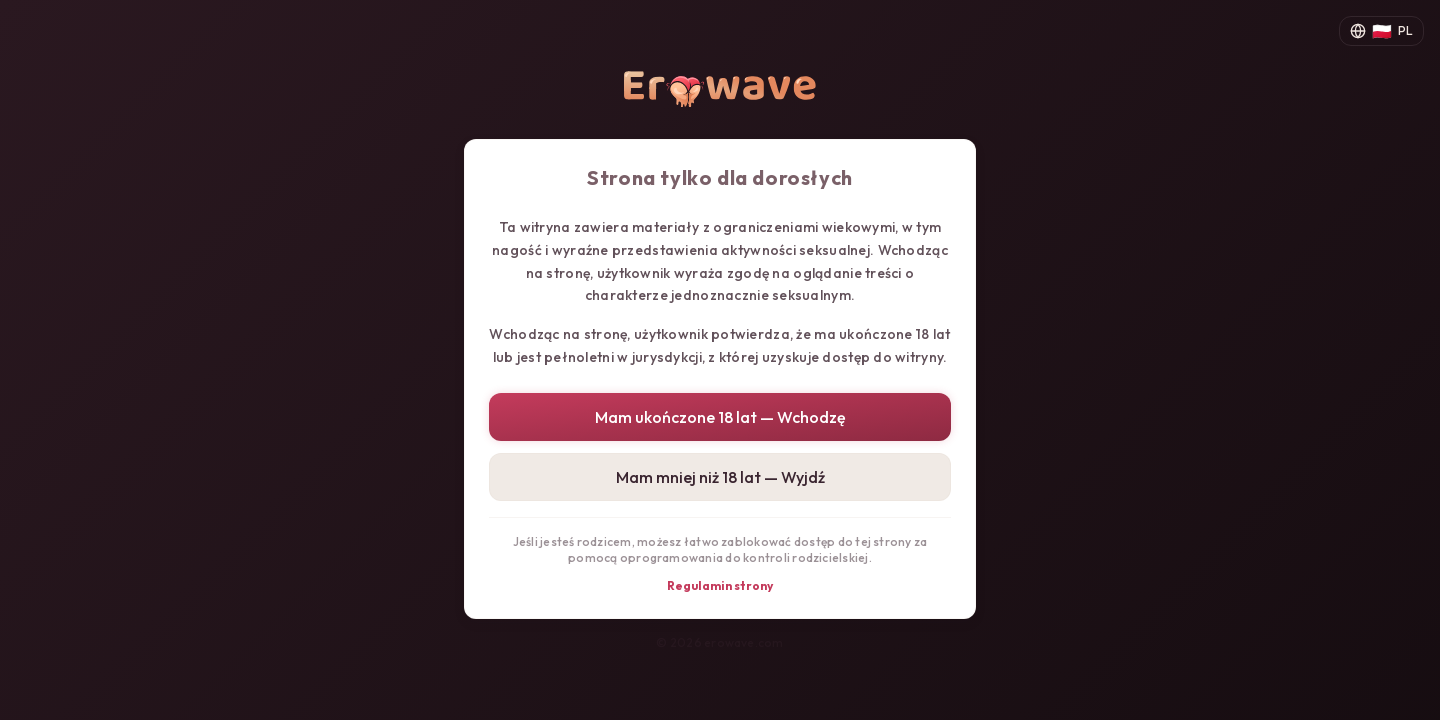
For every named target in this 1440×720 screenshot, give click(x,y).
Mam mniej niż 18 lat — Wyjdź (720, 477)
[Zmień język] (1381, 31)
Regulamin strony (720, 585)
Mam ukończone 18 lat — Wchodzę (720, 417)
